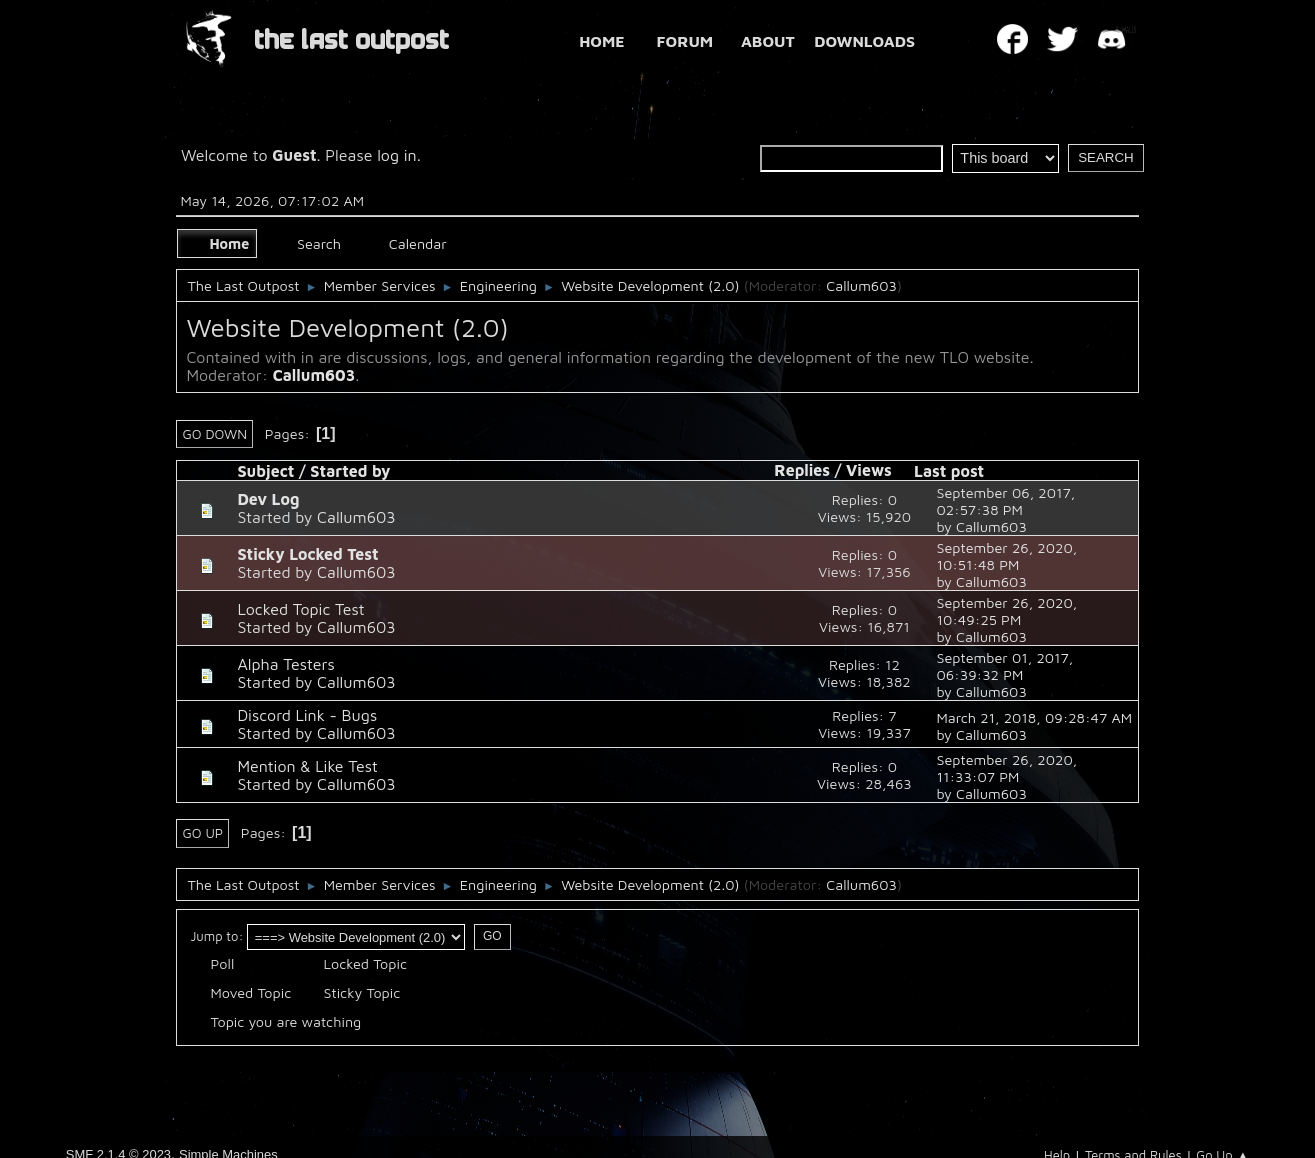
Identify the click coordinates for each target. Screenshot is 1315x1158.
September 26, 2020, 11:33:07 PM (1006, 768)
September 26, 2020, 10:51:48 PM (1006, 556)
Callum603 (861, 285)
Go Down (214, 434)
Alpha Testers (285, 664)
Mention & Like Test (307, 766)
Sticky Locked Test (307, 554)
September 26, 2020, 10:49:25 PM (1006, 611)
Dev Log (268, 499)
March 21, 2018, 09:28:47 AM (1034, 717)
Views (878, 470)
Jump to (214, 936)
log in (397, 155)
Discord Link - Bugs (307, 715)
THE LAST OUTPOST (351, 40)
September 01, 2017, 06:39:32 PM (1004, 666)
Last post (949, 471)
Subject (265, 471)
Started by (350, 471)
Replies (802, 470)
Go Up (202, 833)
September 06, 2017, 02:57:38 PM (1005, 501)
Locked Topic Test (300, 609)
